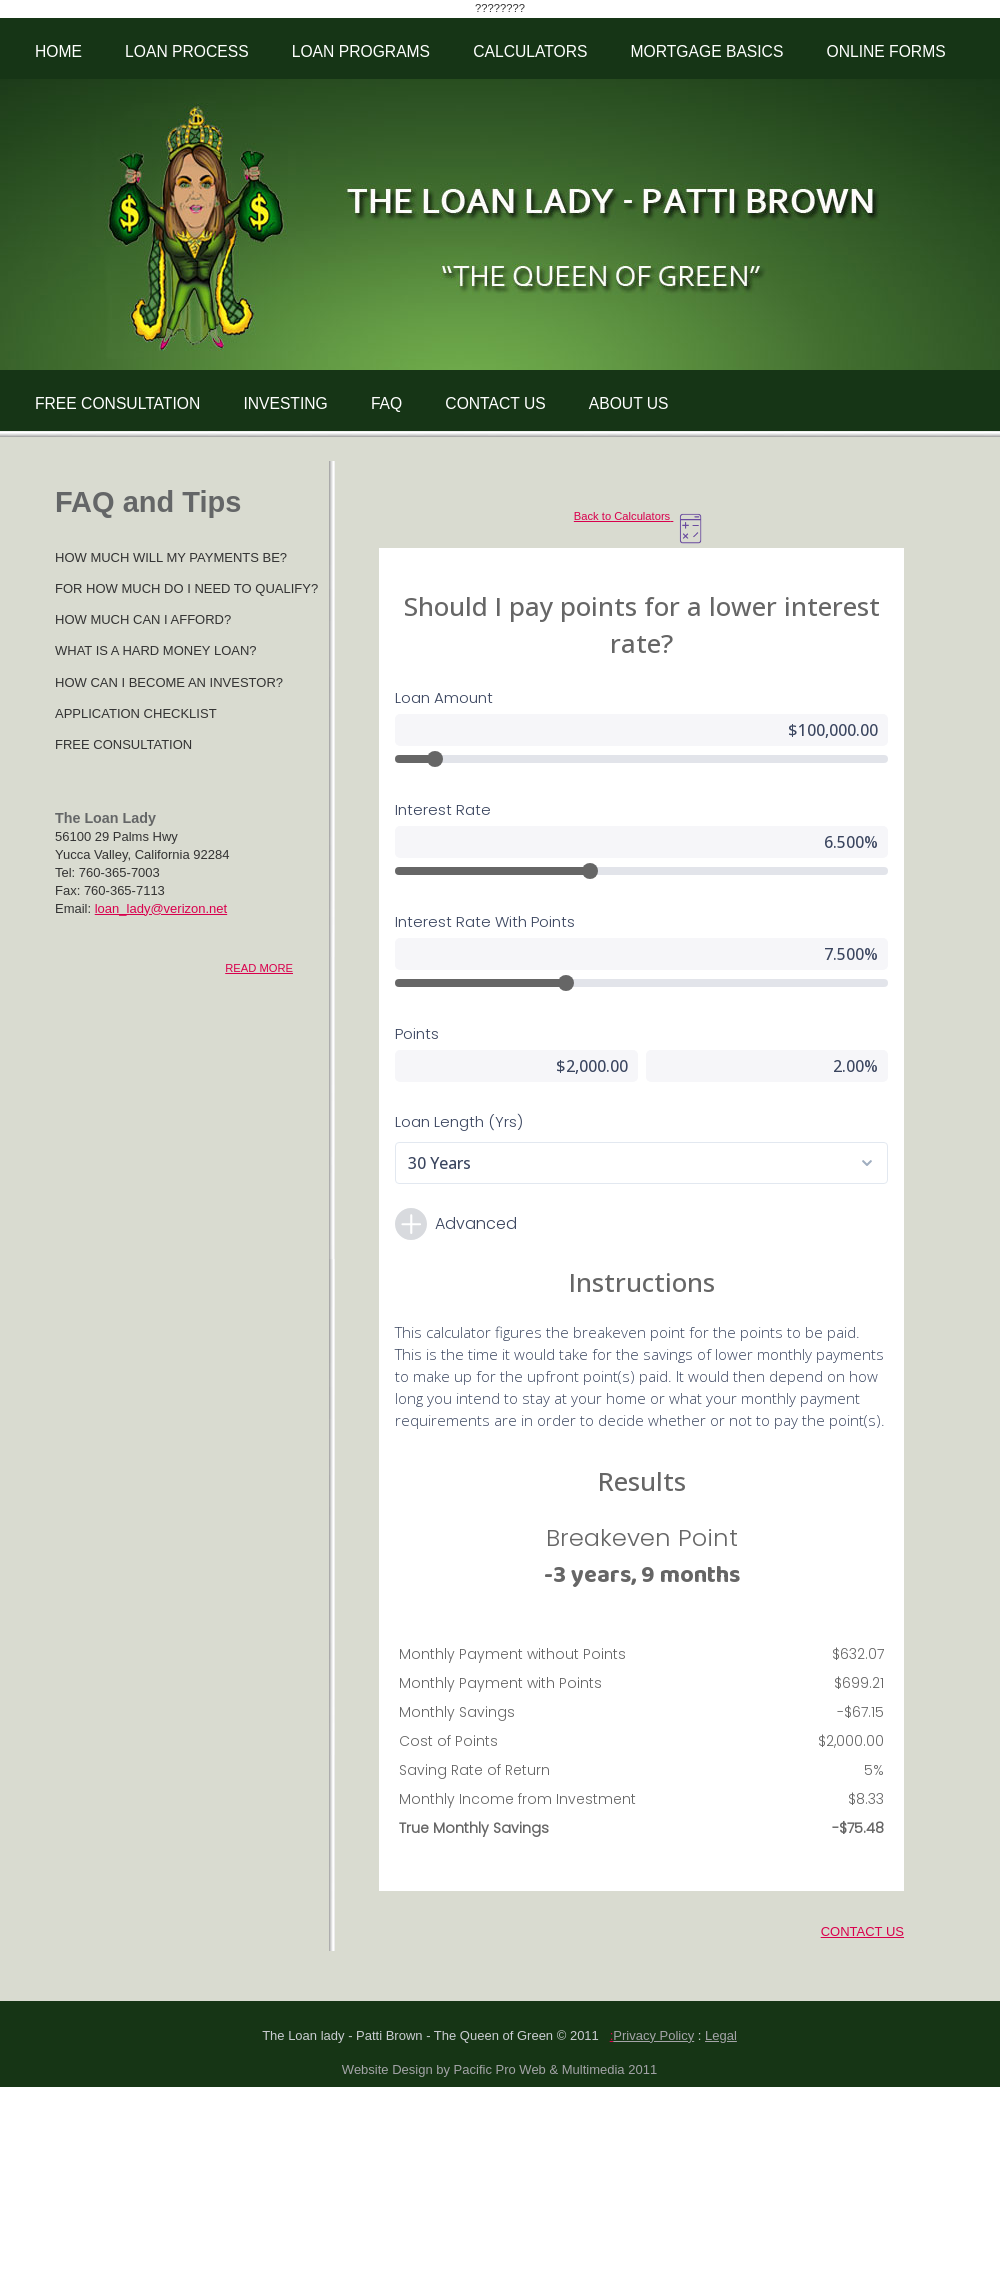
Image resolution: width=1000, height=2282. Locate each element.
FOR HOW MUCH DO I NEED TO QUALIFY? (186, 588)
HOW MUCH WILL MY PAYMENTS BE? (171, 557)
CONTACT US (495, 403)
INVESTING (285, 403)
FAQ (386, 403)
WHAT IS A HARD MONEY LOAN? (156, 650)
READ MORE (259, 968)
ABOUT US (629, 403)
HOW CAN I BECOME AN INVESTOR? (169, 682)
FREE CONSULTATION (117, 403)
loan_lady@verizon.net (161, 908)
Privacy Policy (653, 2035)
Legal (721, 2035)
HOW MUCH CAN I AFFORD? (143, 619)
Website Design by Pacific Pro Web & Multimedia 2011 (499, 2069)
